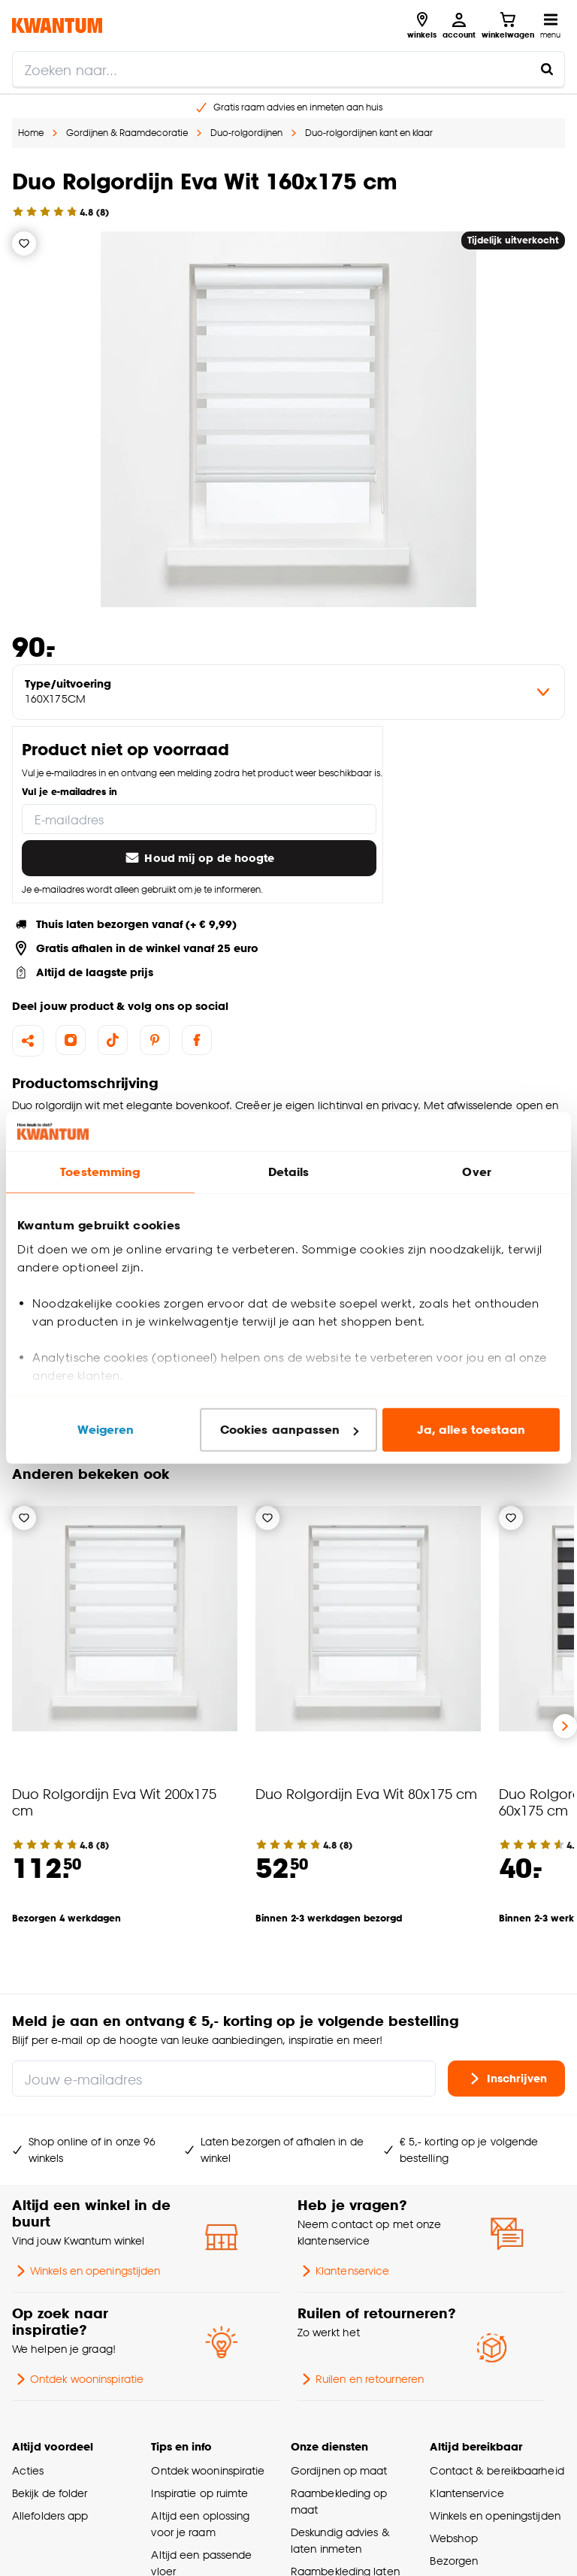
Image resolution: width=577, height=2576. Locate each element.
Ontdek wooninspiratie (77, 2379)
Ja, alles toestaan (471, 1430)
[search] (288, 69)
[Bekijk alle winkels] (422, 25)
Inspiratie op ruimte (199, 2493)
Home (31, 132)
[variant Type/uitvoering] (288, 692)
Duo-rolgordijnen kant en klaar (369, 132)
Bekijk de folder (50, 2493)
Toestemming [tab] (100, 1172)
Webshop (454, 2538)
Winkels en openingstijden (86, 2271)
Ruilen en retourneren (361, 2379)
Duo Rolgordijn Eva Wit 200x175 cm (114, 1802)
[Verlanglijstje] (24, 243)
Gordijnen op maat (339, 2470)
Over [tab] (476, 1172)
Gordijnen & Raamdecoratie (127, 132)
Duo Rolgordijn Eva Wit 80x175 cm (366, 1793)
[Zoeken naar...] (547, 69)
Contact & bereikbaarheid (496, 2470)
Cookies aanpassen (289, 1430)
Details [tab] (289, 1172)
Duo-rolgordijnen (246, 132)
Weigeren (105, 1430)
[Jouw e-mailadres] (224, 2078)
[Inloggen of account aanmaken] (459, 25)
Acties (28, 2470)
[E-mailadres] (199, 819)
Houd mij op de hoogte (198, 858)
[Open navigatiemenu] (550, 25)
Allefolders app (50, 2515)
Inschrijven (506, 2079)
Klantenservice (343, 2271)
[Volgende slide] (565, 1726)
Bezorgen (454, 2560)
